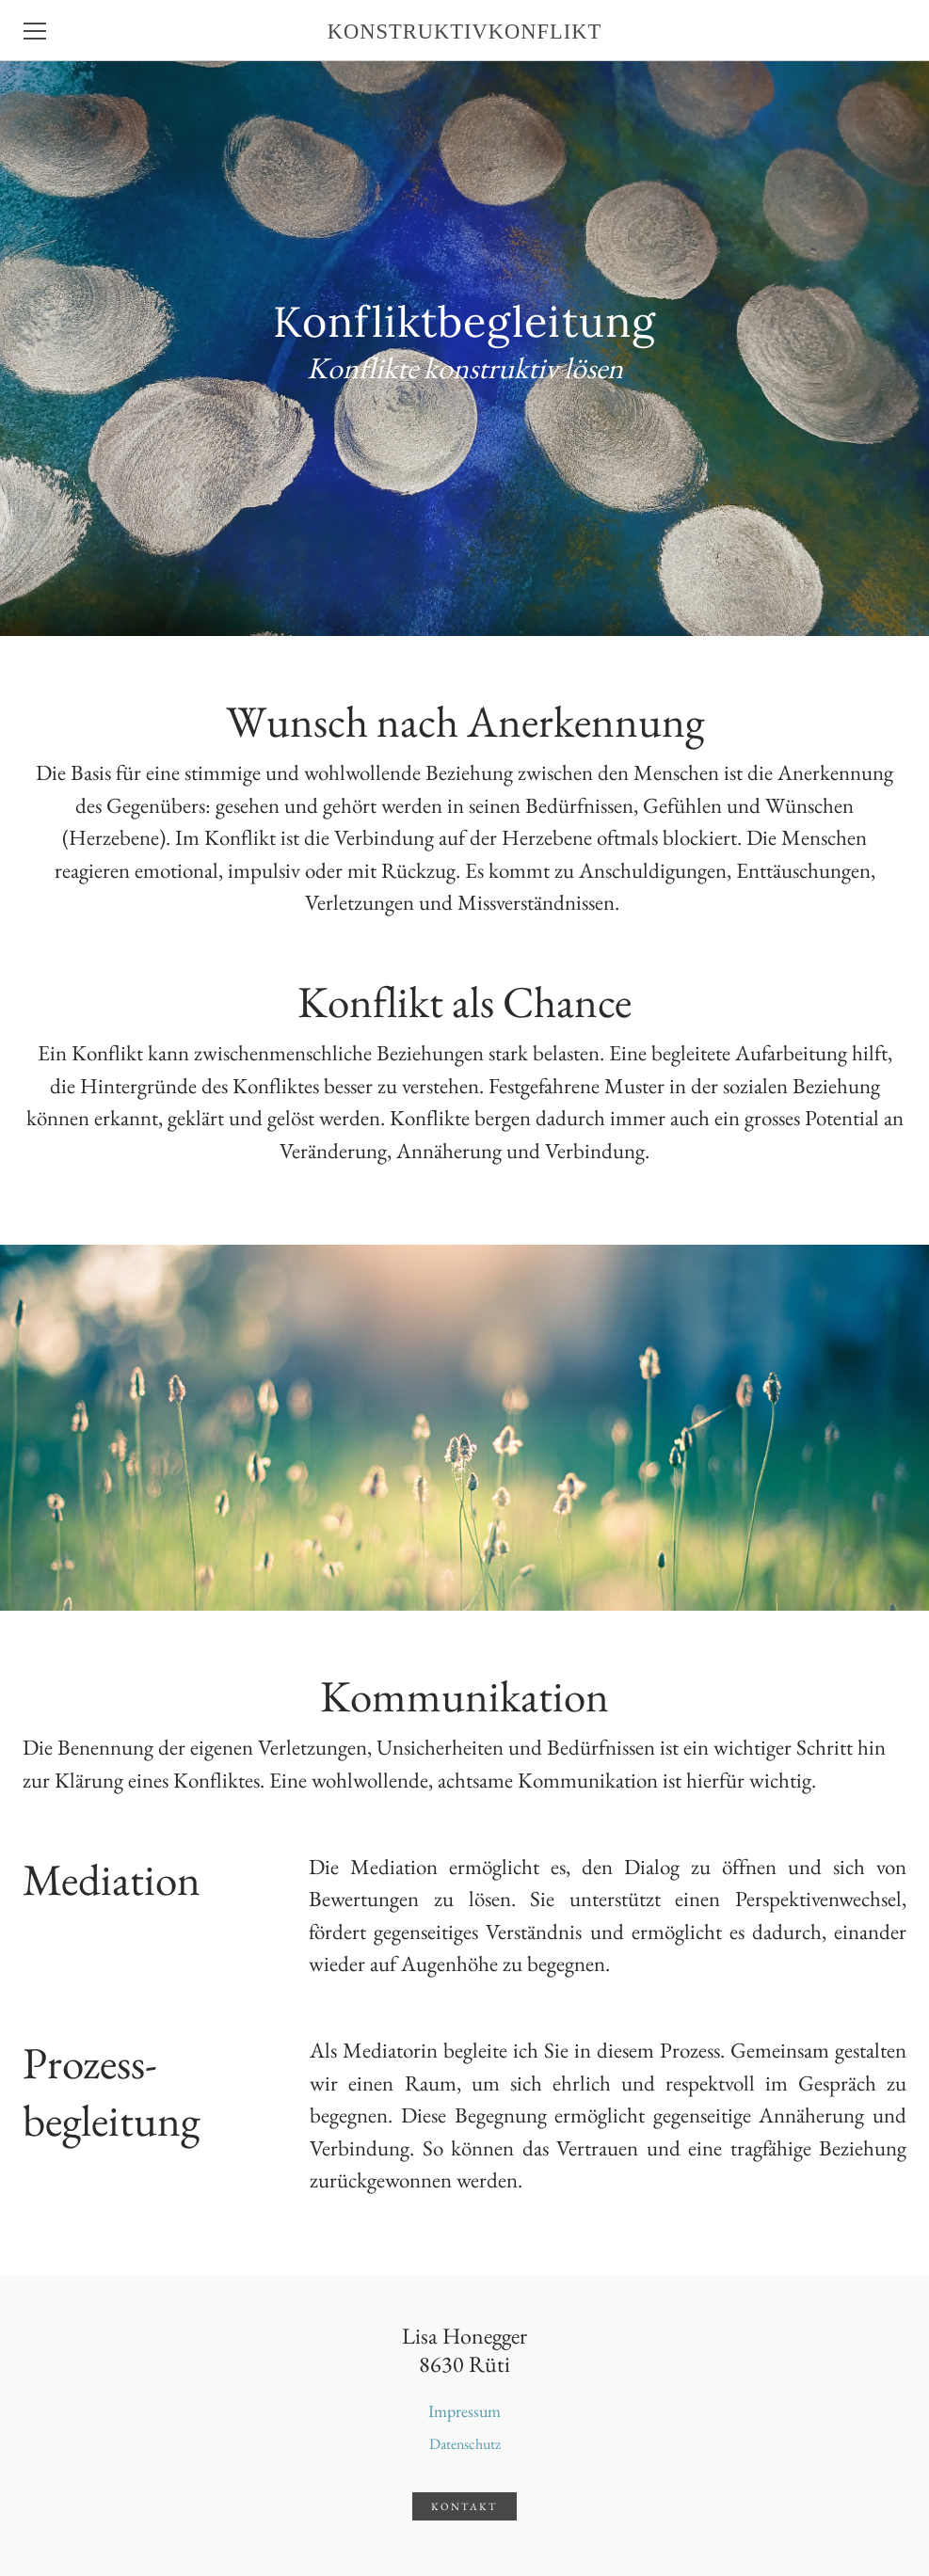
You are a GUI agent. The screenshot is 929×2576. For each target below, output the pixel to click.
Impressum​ (464, 2411)
